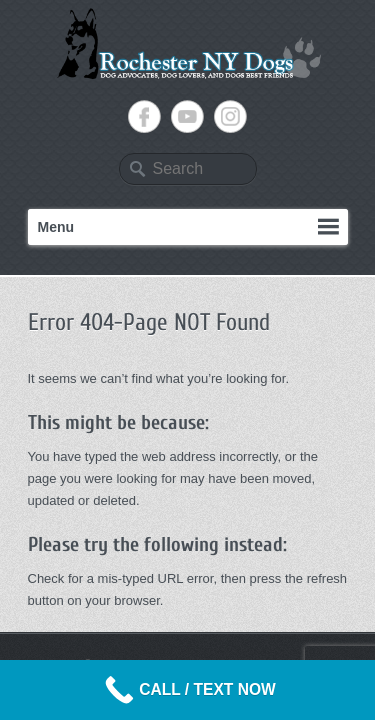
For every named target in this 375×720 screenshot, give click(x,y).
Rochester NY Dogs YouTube (187, 116)
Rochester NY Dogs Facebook (144, 116)
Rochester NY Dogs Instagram (230, 116)
